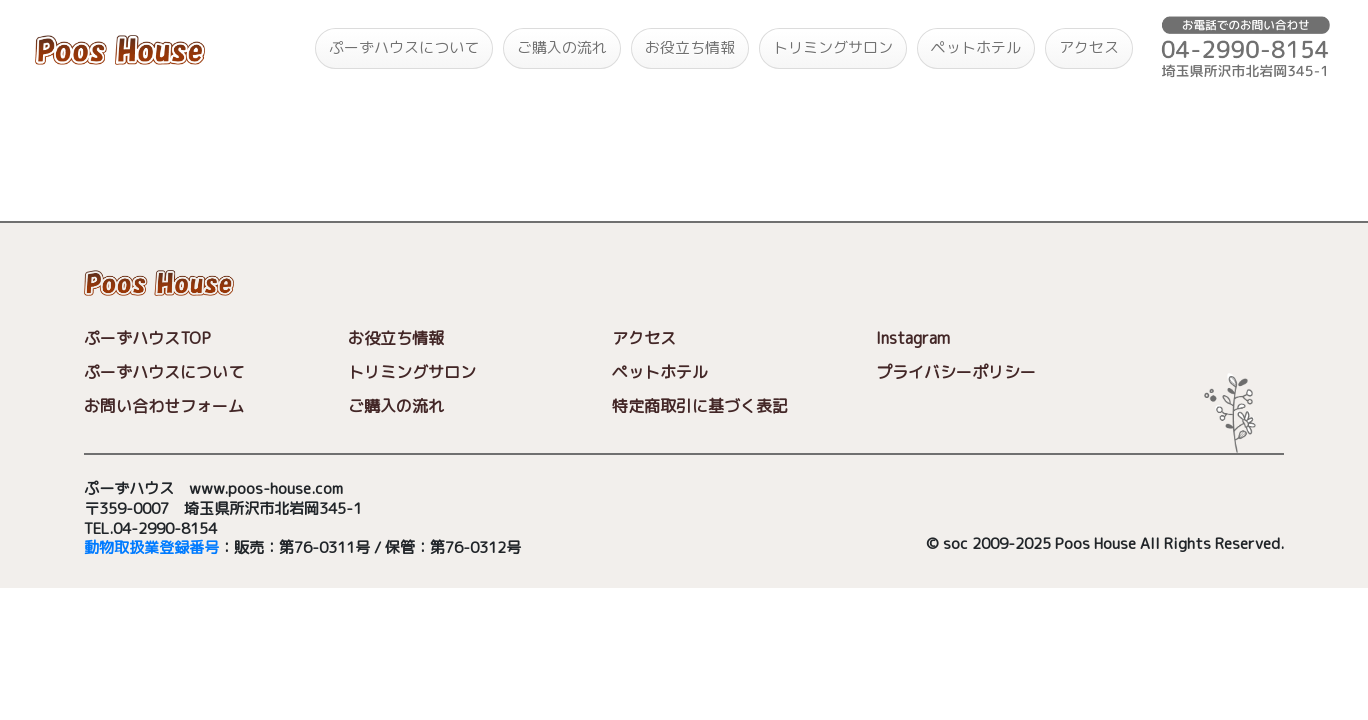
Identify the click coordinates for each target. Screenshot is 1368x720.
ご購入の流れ (562, 47)
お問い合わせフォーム (164, 406)
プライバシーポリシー (956, 372)
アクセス (1089, 47)
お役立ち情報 (690, 47)
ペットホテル (976, 47)
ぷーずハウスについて (404, 47)
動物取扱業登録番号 (151, 548)
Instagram (913, 338)
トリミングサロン (833, 47)
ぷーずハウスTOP (147, 338)
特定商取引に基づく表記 (700, 406)
